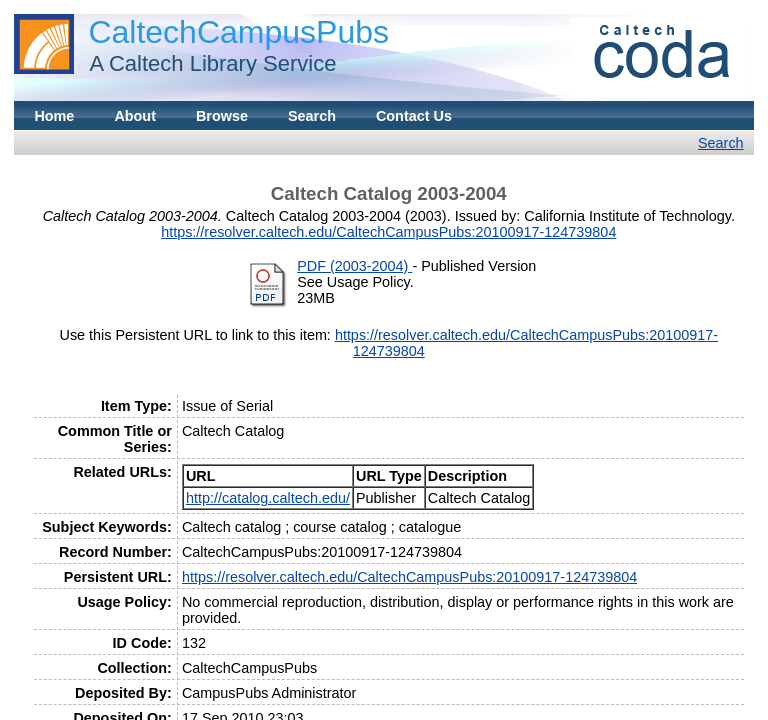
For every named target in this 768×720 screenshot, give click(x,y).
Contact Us (414, 116)
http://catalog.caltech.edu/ (268, 498)
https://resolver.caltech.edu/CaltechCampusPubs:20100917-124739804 (388, 232)
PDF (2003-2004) (354, 266)
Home (54, 116)
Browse (222, 116)
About (135, 116)
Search (312, 116)
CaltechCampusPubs (238, 32)
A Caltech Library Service (207, 63)
